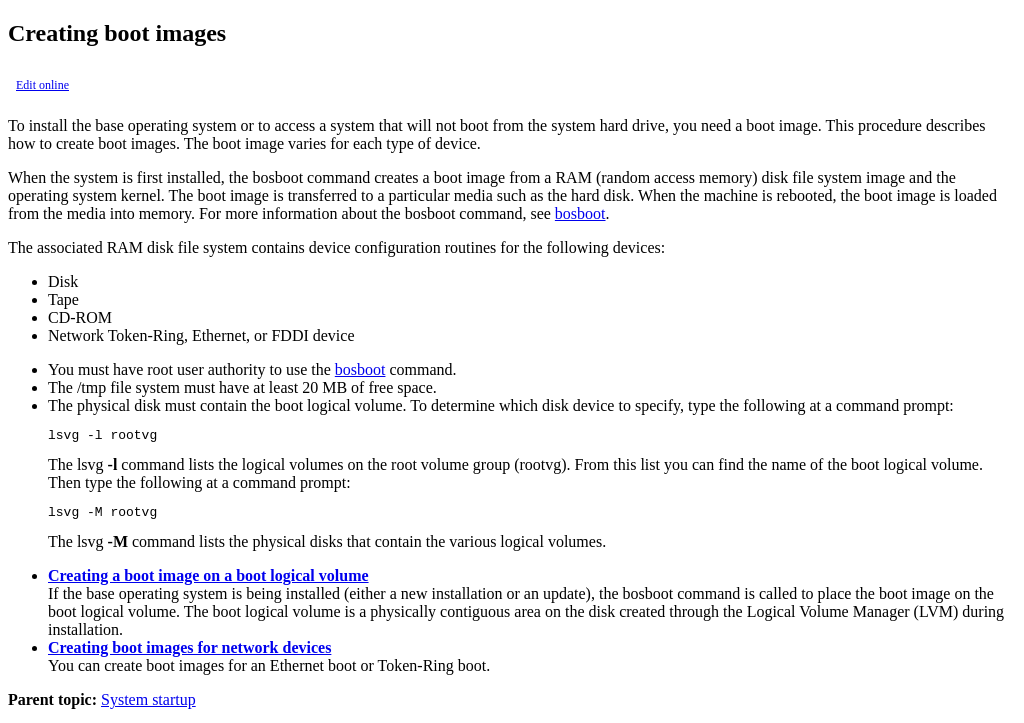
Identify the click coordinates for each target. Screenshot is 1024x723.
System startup (148, 705)
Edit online (42, 85)
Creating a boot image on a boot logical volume (208, 581)
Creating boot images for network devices (189, 653)
